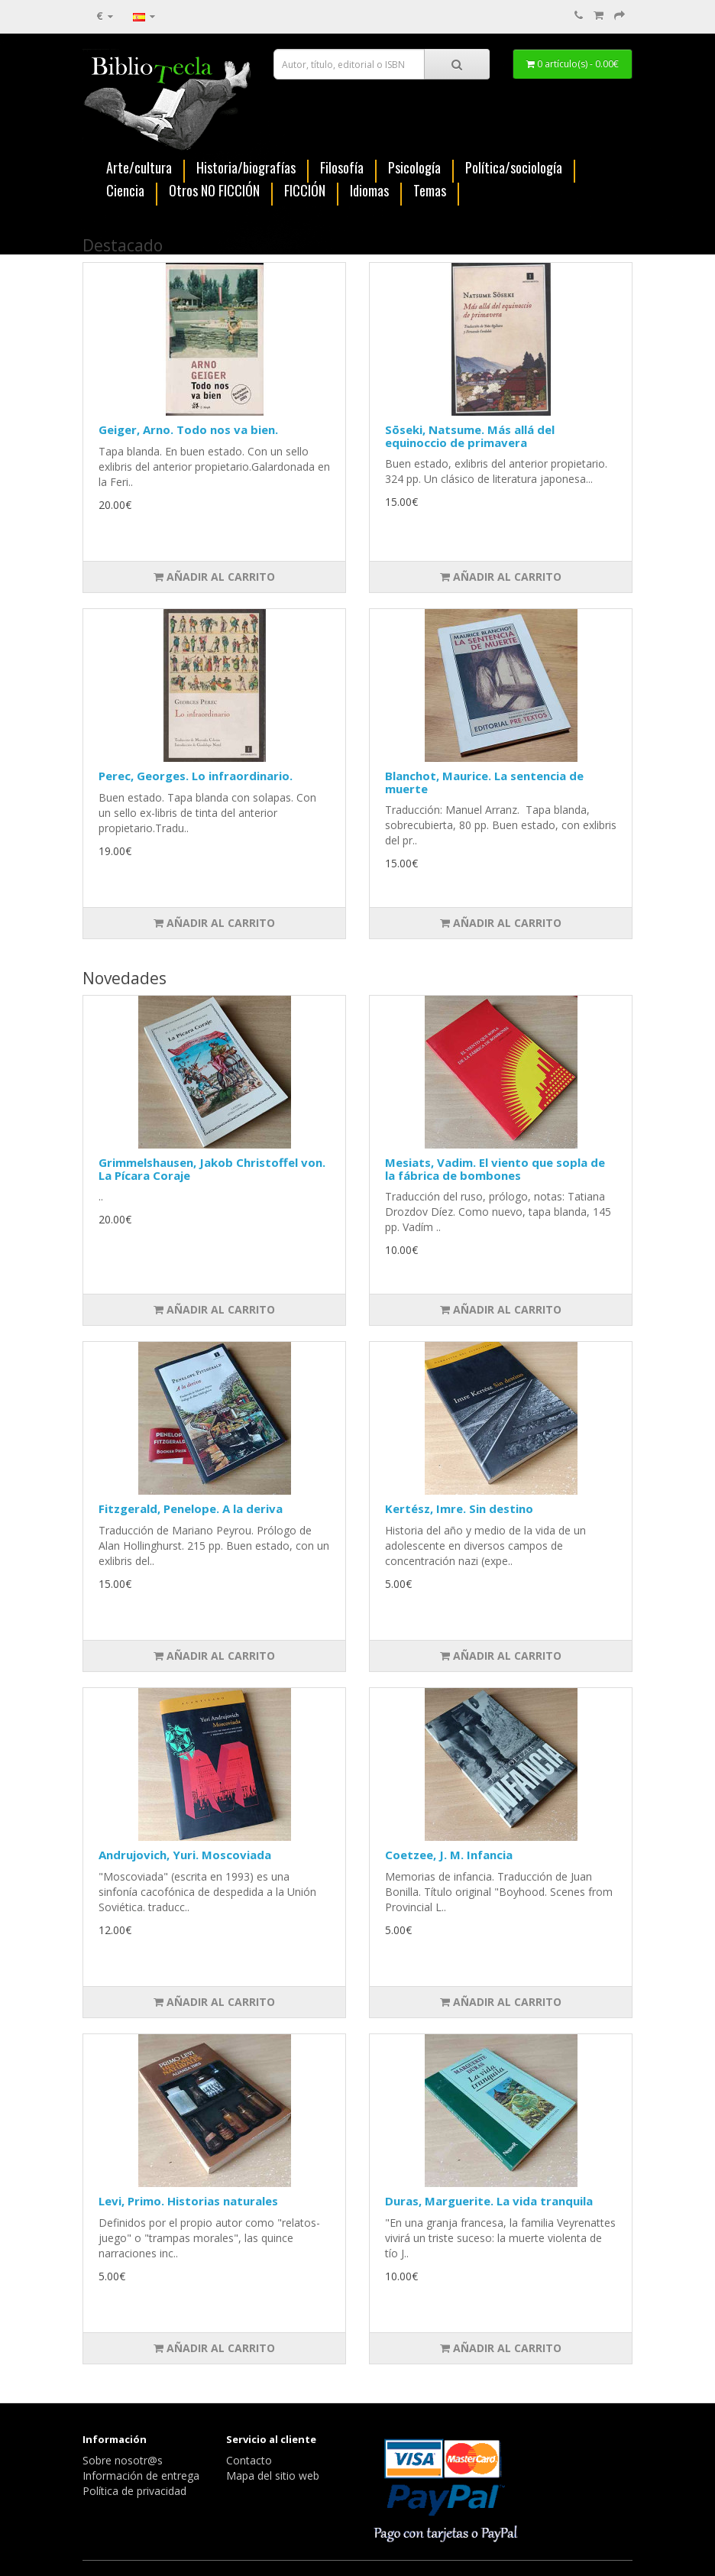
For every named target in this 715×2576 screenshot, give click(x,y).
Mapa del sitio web (272, 2475)
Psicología (414, 168)
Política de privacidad (134, 2491)
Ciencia (125, 191)
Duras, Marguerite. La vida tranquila (489, 2200)
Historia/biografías (246, 168)
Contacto (249, 2460)
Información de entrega (140, 2475)
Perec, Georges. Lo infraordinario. (196, 775)
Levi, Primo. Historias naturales (188, 2200)
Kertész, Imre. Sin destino (459, 1508)
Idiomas (369, 191)
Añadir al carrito (214, 576)
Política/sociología (513, 168)
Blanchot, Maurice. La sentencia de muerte (484, 782)
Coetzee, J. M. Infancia (449, 1854)
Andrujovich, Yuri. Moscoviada (185, 1854)
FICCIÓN (304, 191)
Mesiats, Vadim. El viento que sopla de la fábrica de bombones (495, 1169)
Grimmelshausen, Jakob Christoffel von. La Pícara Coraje (212, 1169)
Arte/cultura (139, 168)
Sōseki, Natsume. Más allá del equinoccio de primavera (470, 436)
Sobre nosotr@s (122, 2460)
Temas (429, 191)
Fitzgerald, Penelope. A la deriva (191, 1508)
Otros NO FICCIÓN (214, 191)
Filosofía (342, 168)
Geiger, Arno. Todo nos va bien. (188, 429)
